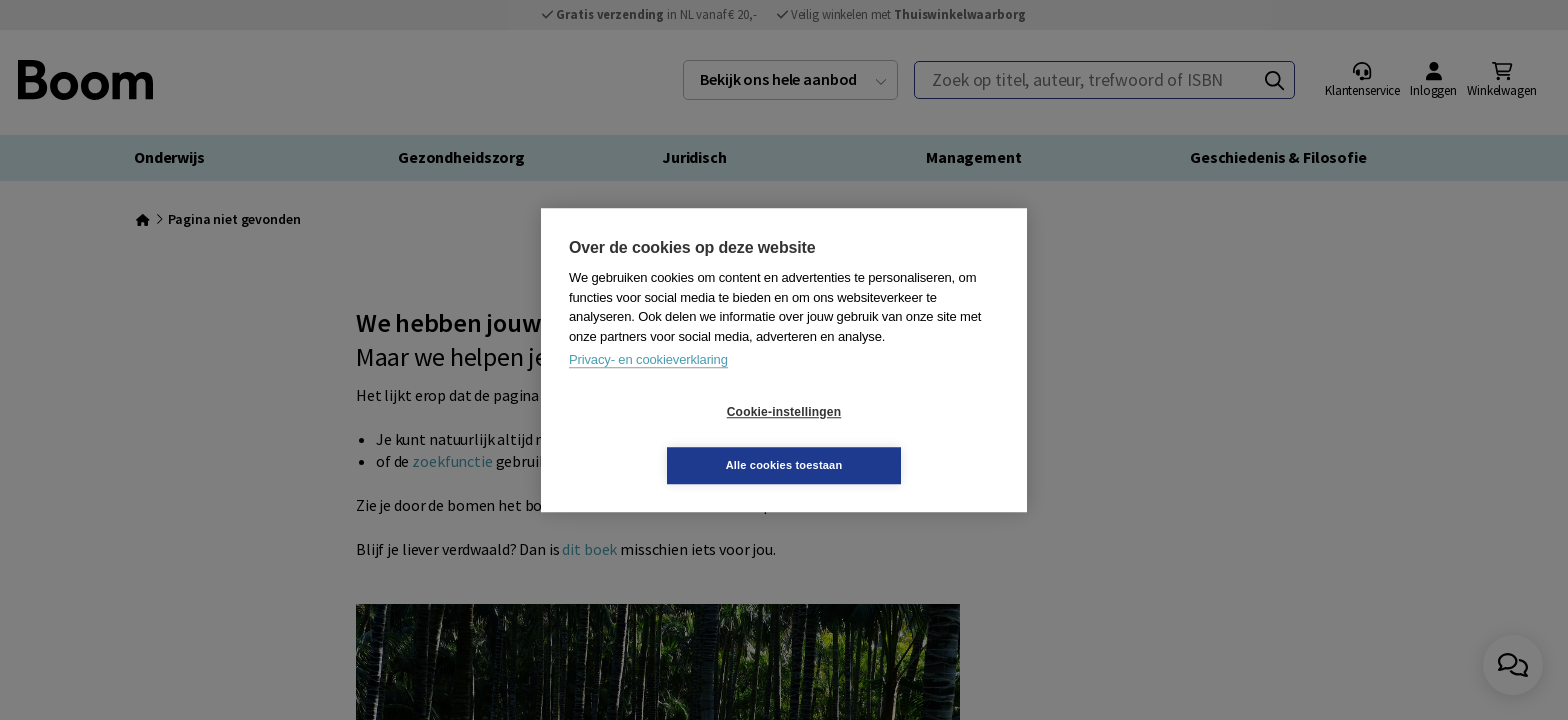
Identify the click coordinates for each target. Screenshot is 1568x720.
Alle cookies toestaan (903, 438)
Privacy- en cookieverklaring (648, 386)
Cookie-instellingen (665, 439)
